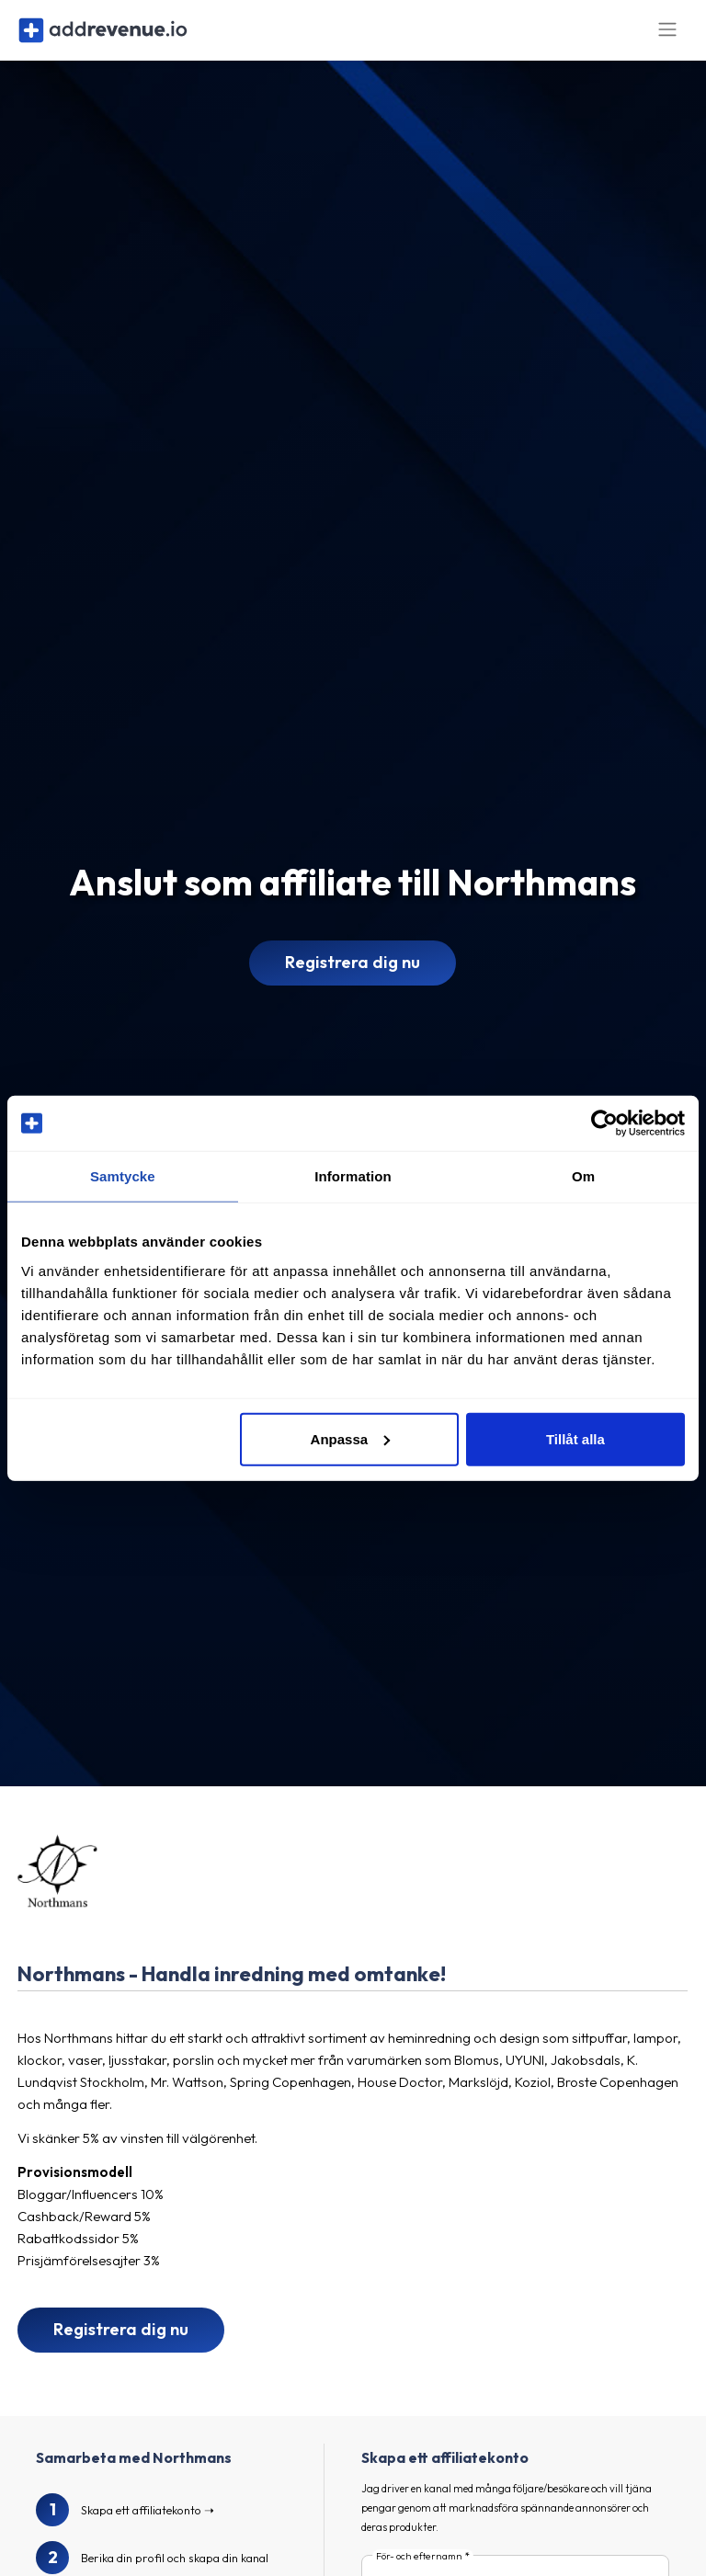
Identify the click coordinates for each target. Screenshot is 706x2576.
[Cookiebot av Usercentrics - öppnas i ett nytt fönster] (604, 1123)
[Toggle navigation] (667, 35)
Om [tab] (583, 1176)
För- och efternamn (419, 2567)
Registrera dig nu (352, 973)
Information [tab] (353, 1176)
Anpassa (351, 1438)
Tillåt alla (575, 1438)
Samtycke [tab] (122, 1176)
